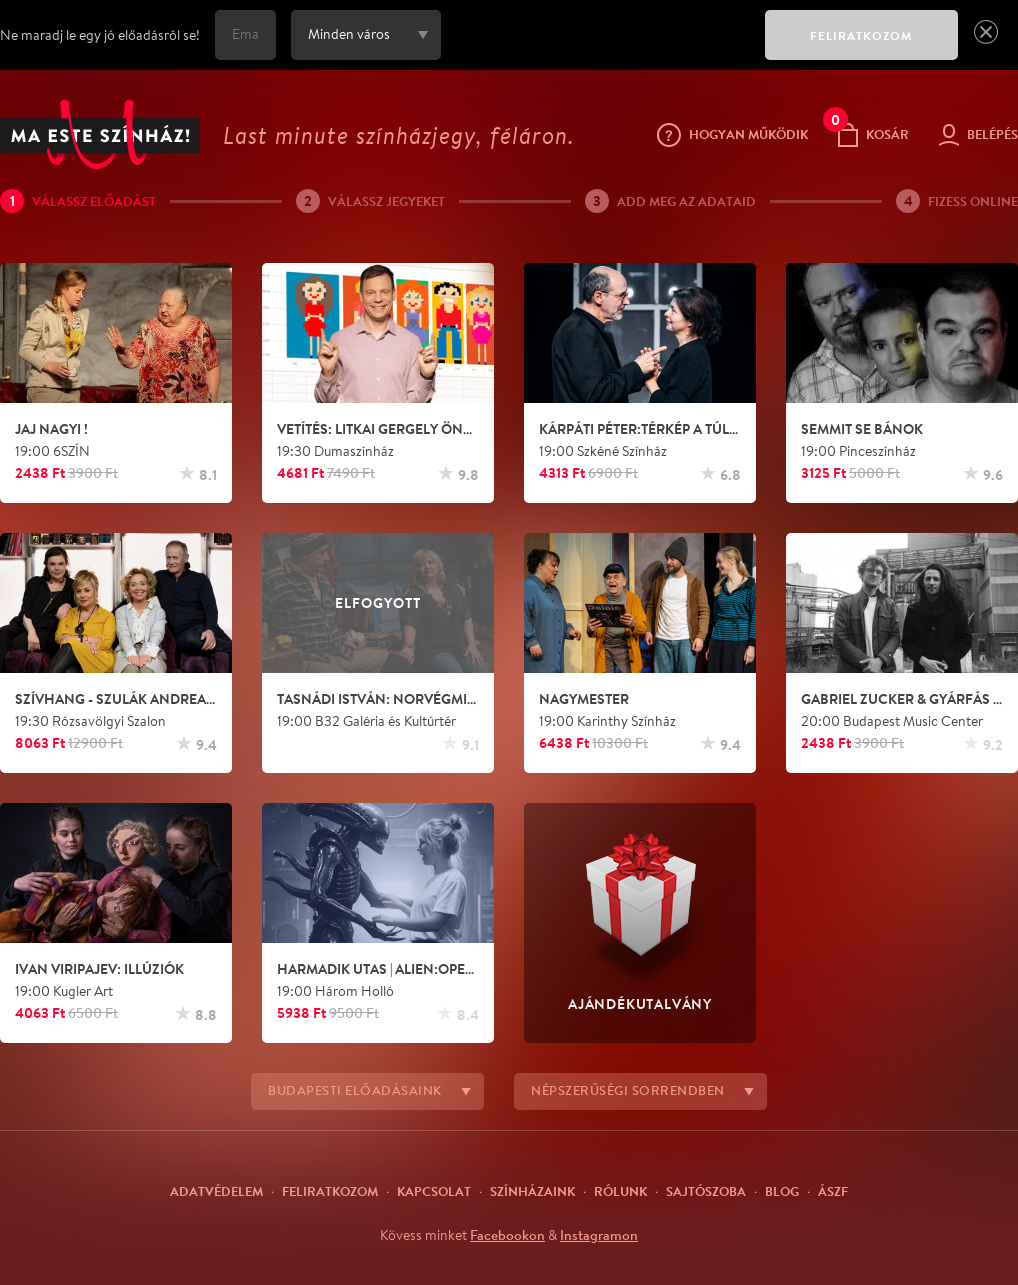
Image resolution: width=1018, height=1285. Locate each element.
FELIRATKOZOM (861, 35)
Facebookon (507, 1235)
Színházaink (532, 1191)
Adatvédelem (216, 1191)
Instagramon (599, 1235)
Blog (782, 1191)
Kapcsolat (434, 1191)
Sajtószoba (706, 1191)
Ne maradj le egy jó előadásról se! (100, 35)
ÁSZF (833, 1191)
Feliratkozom (330, 1191)
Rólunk (620, 1191)
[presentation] (598, 49)
